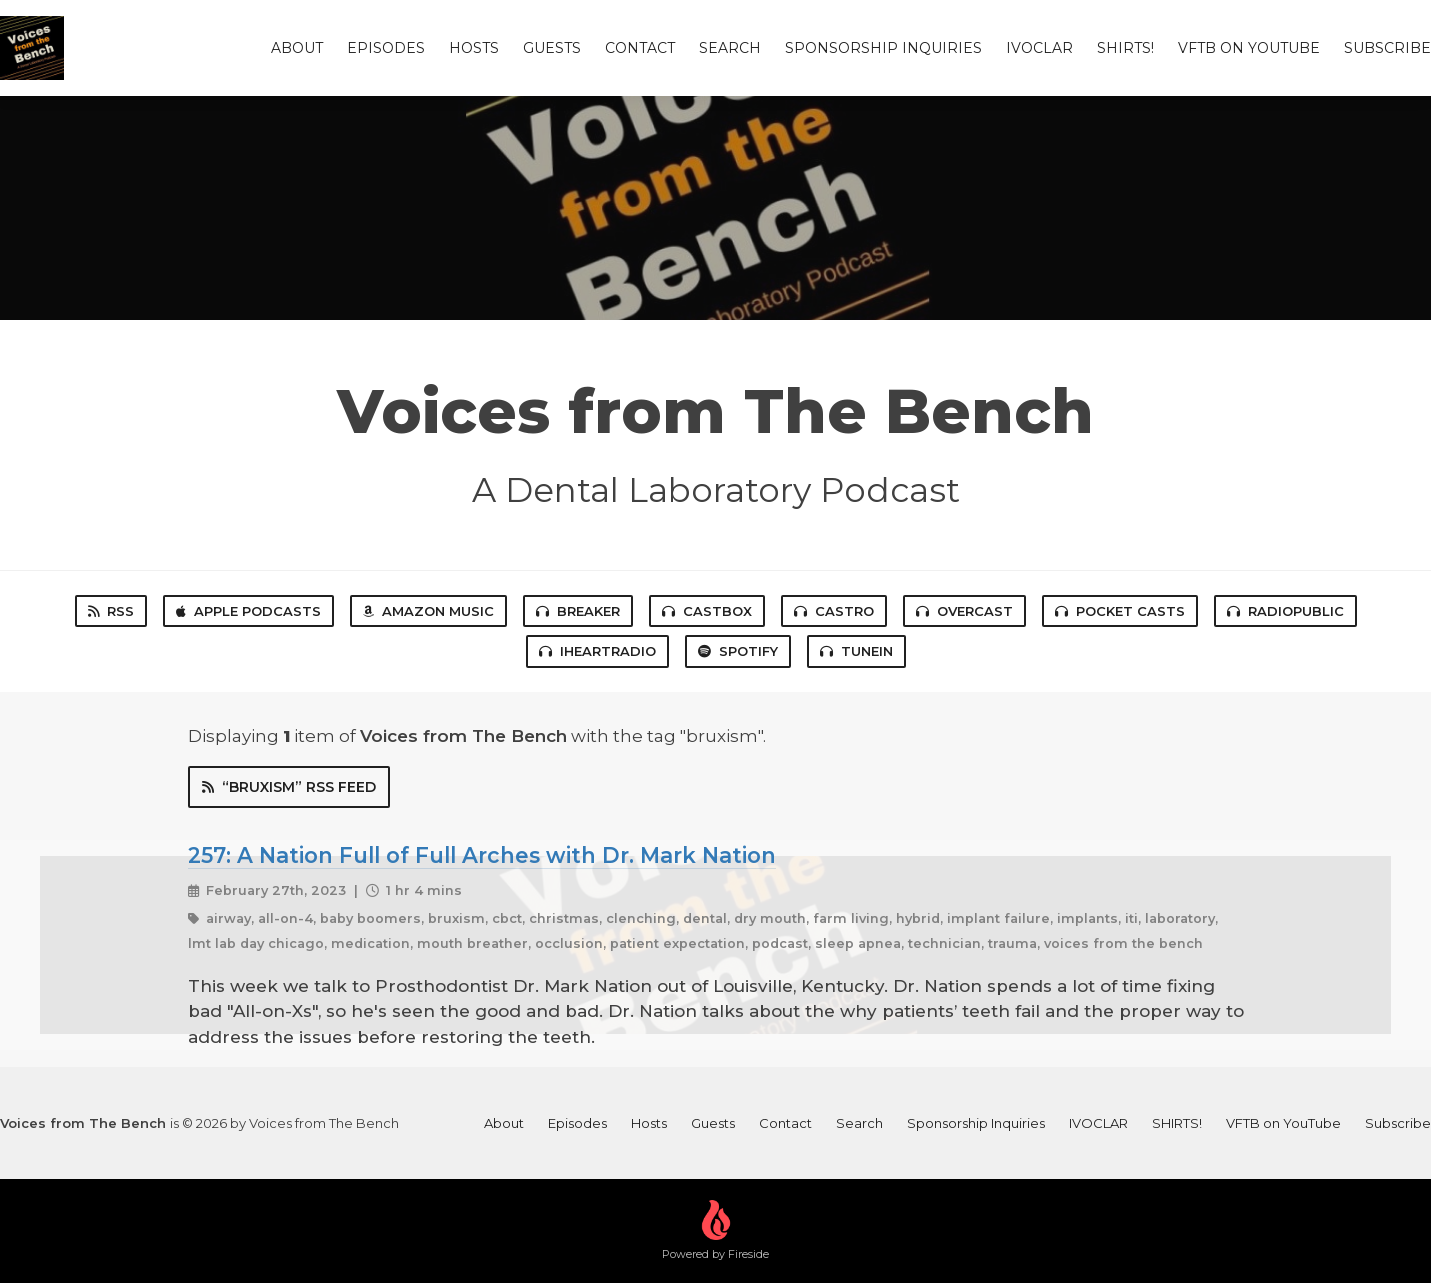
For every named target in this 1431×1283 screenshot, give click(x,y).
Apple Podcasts (248, 611)
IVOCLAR (1039, 48)
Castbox (707, 611)
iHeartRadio (597, 651)
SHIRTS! (1125, 48)
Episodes (386, 48)
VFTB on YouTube (1249, 48)
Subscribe (1387, 48)
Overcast (964, 611)
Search (730, 48)
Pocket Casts (1120, 611)
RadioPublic (1285, 611)
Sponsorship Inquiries (883, 48)
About (297, 48)
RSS (111, 611)
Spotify (738, 651)
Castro (834, 611)
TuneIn (856, 651)
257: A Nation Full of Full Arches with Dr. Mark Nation (482, 855)
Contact (640, 48)
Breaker (578, 611)
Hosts (474, 48)
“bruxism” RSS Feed (289, 787)
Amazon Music (428, 611)
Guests (552, 48)
